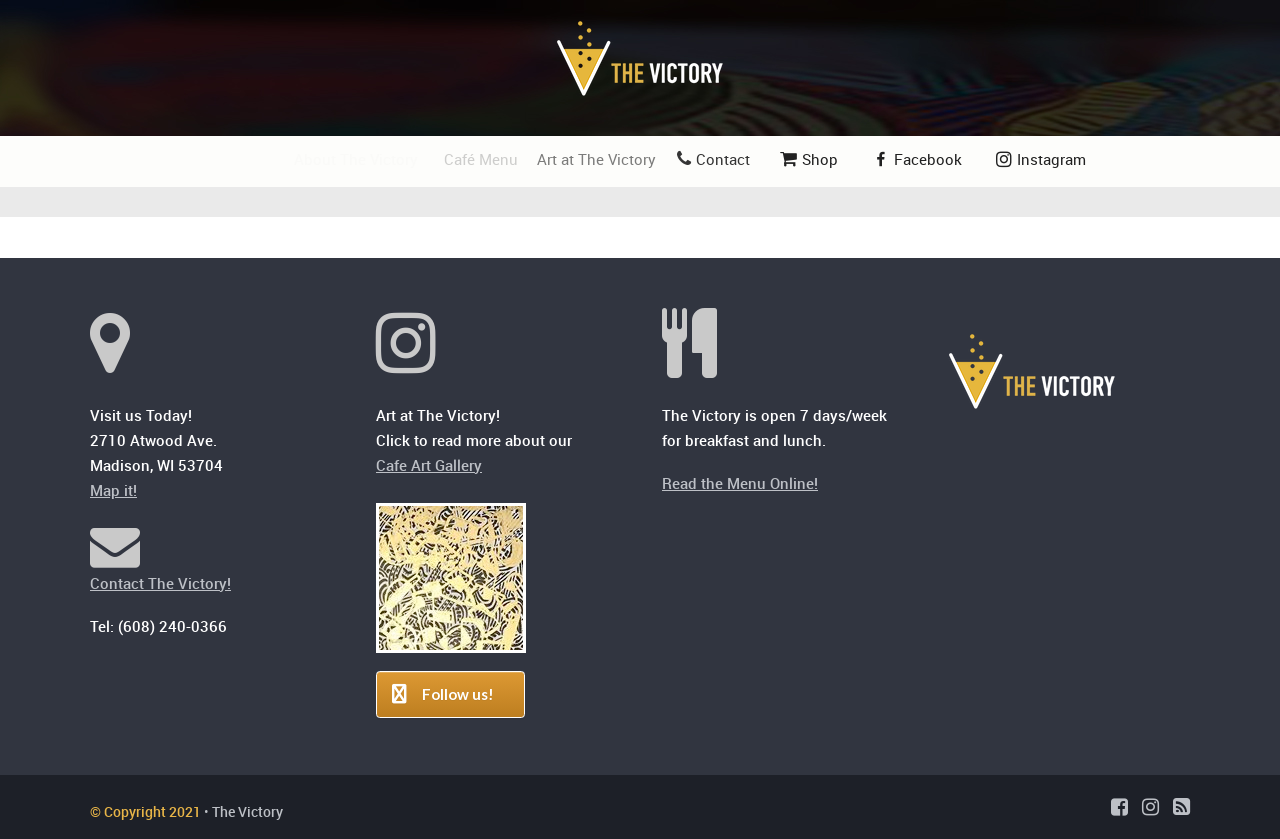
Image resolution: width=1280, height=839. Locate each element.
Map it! (113, 490)
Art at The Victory (603, 159)
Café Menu (486, 159)
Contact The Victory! (160, 583)
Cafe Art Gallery (429, 465)
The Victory (247, 811)
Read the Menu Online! (740, 483)
